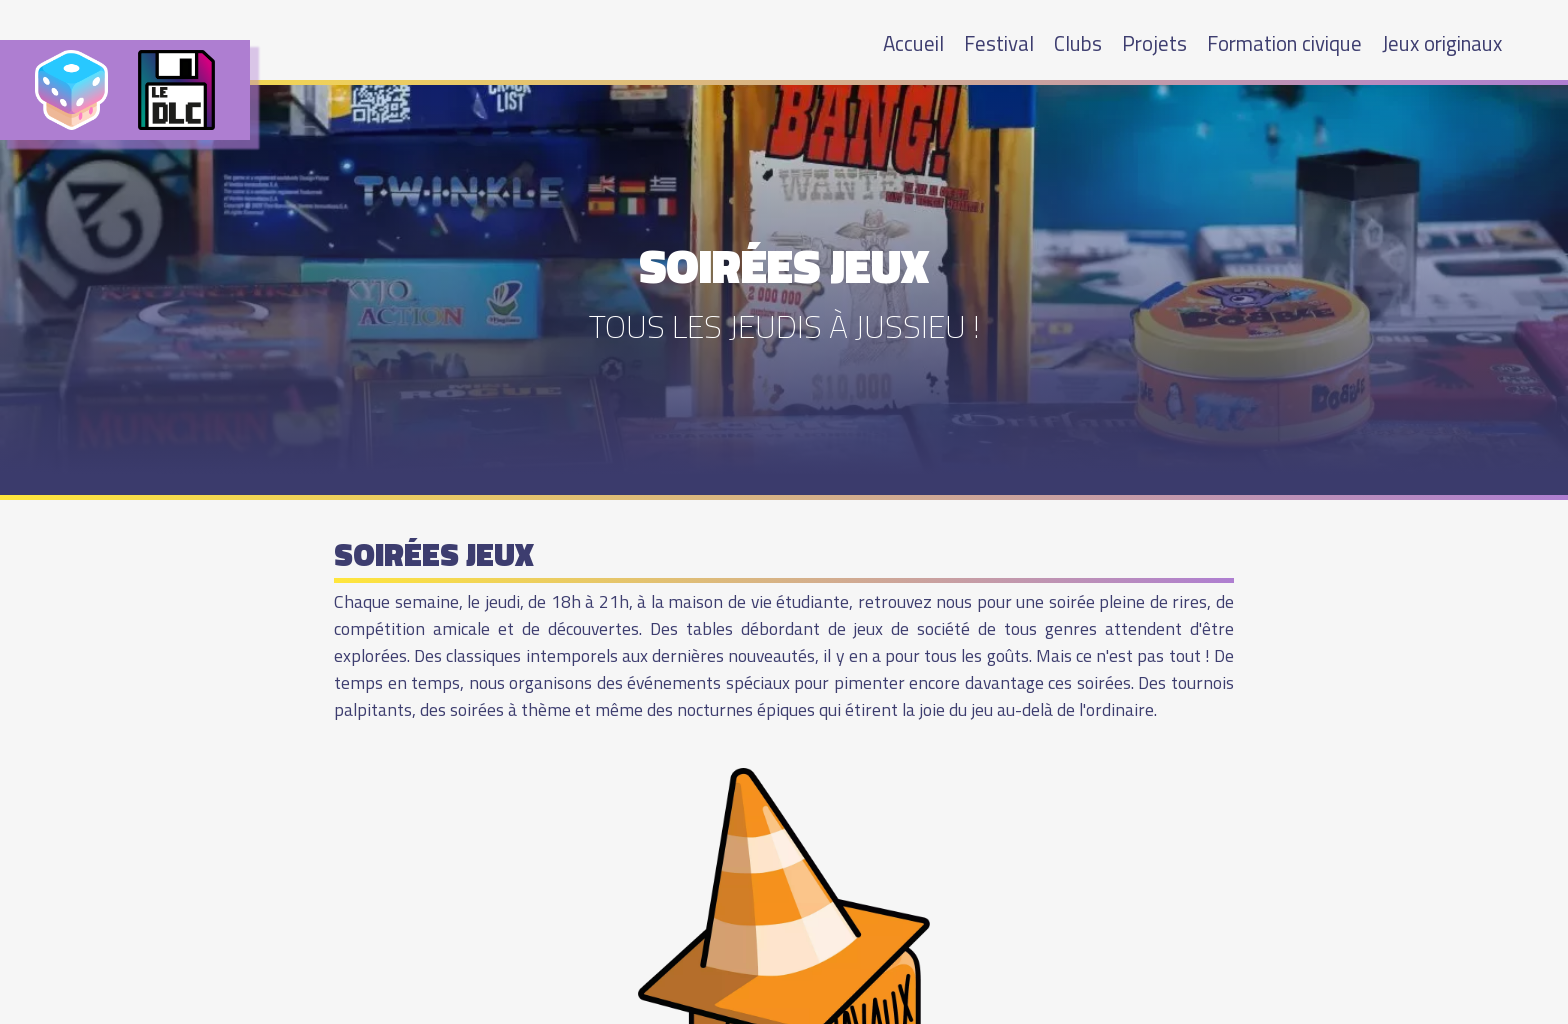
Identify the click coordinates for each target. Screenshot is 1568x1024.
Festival (999, 43)
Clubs (1078, 43)
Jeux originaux (1442, 43)
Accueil (913, 43)
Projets (1154, 43)
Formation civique (1284, 43)
